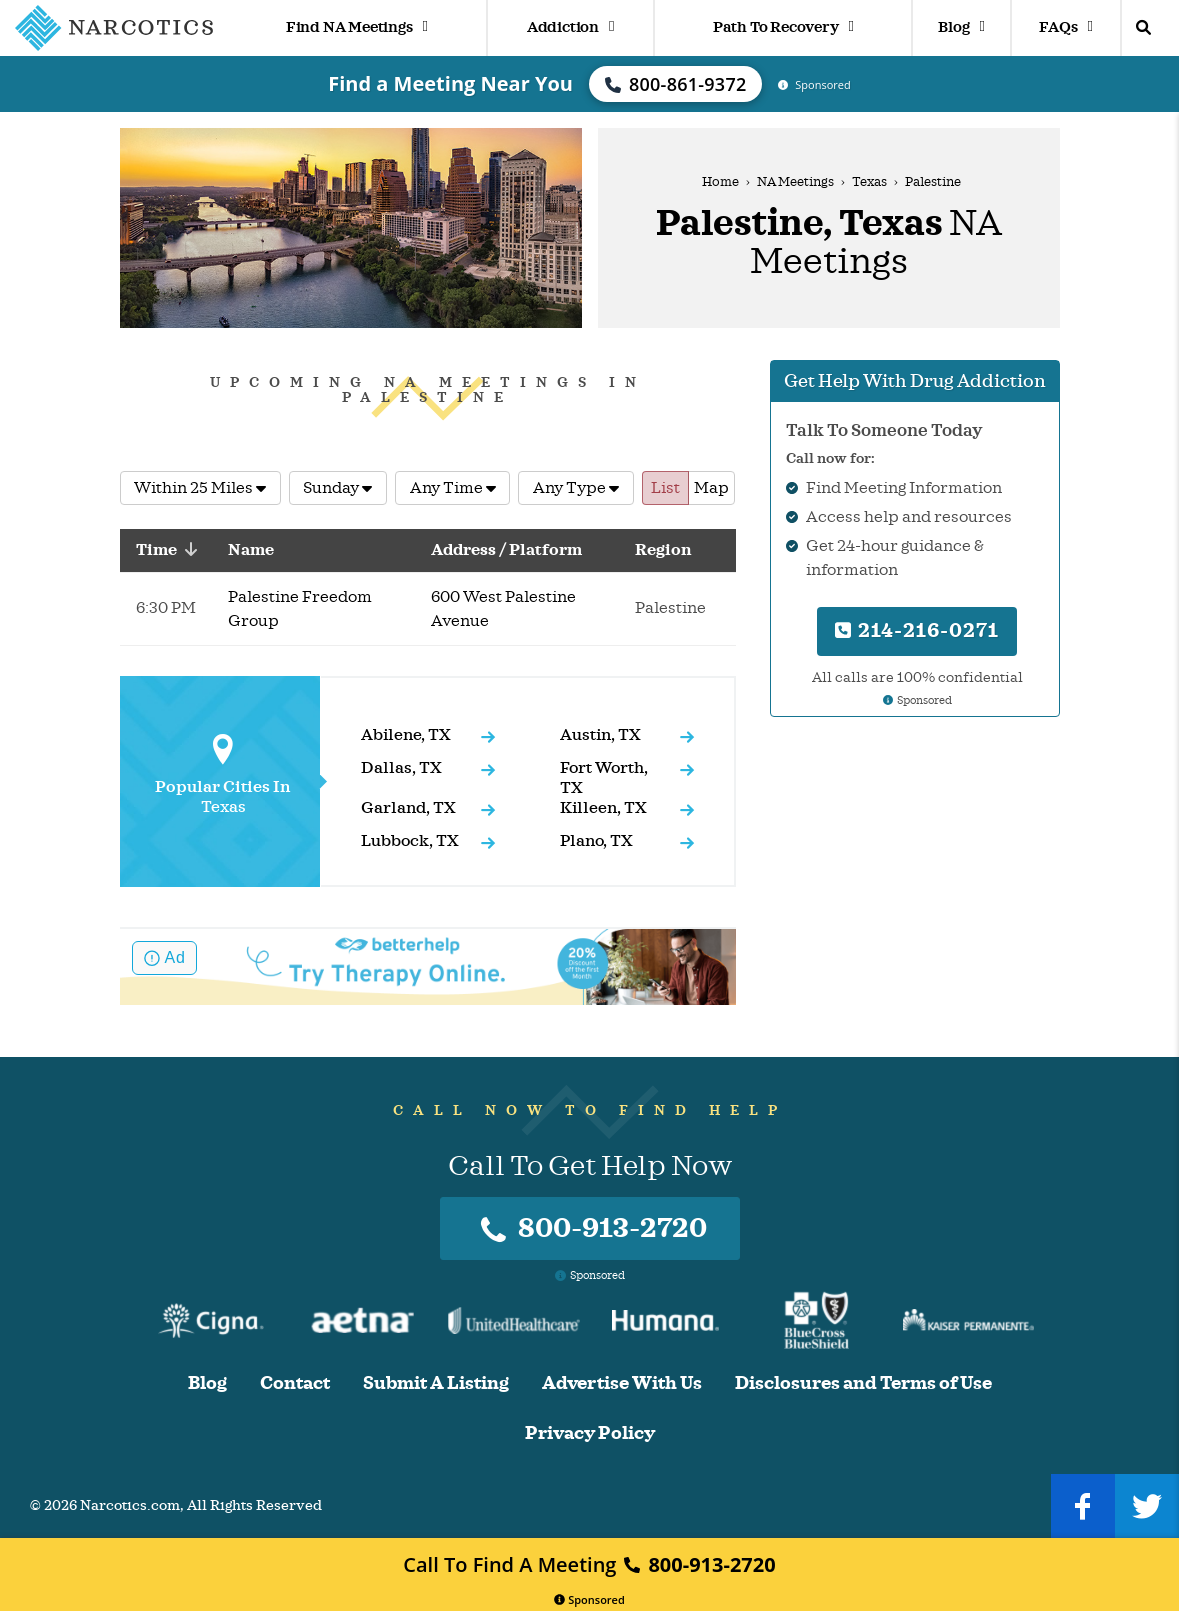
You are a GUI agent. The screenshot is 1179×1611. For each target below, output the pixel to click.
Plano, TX (596, 841)
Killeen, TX (603, 808)
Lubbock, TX (410, 841)
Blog (961, 27)
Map (711, 488)
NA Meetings (795, 182)
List (665, 488)
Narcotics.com (130, 1505)
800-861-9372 (676, 84)
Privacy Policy (590, 1433)
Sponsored (589, 1599)
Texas (869, 182)
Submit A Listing (436, 1383)
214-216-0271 (917, 630)
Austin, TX (600, 735)
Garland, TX (408, 808)
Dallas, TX (401, 768)
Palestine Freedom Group (300, 609)
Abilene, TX (406, 735)
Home (720, 182)
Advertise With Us (622, 1383)
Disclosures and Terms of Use (863, 1383)
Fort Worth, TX (604, 778)
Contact (295, 1383)
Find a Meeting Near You (450, 83)
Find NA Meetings (357, 27)
